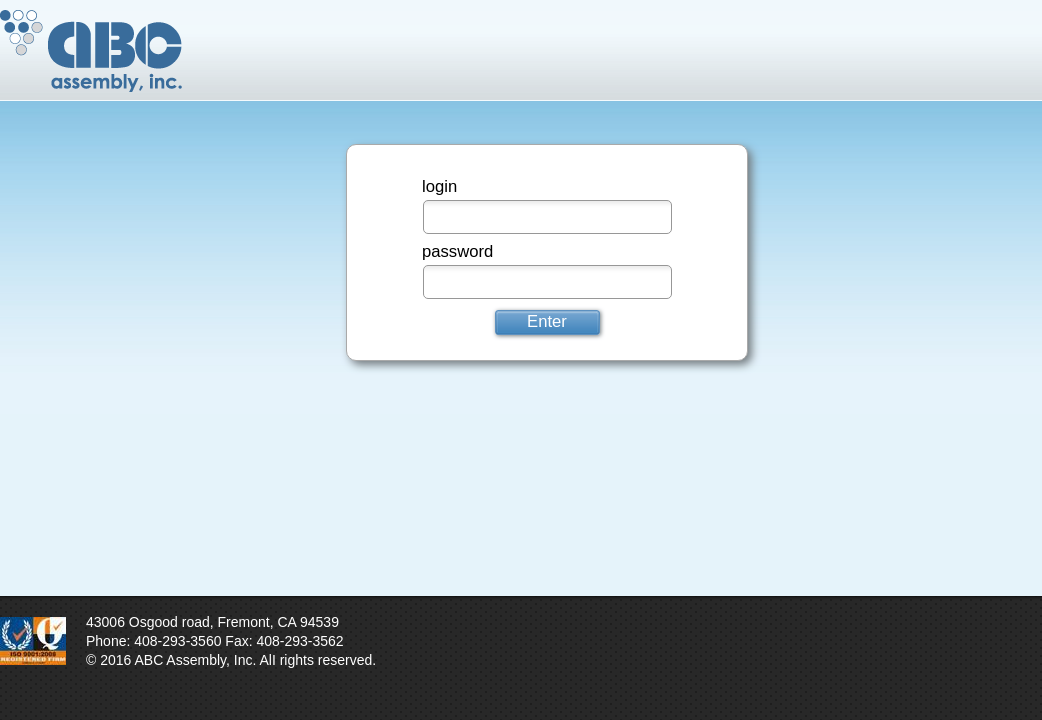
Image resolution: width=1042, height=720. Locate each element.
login (439, 186)
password (457, 251)
